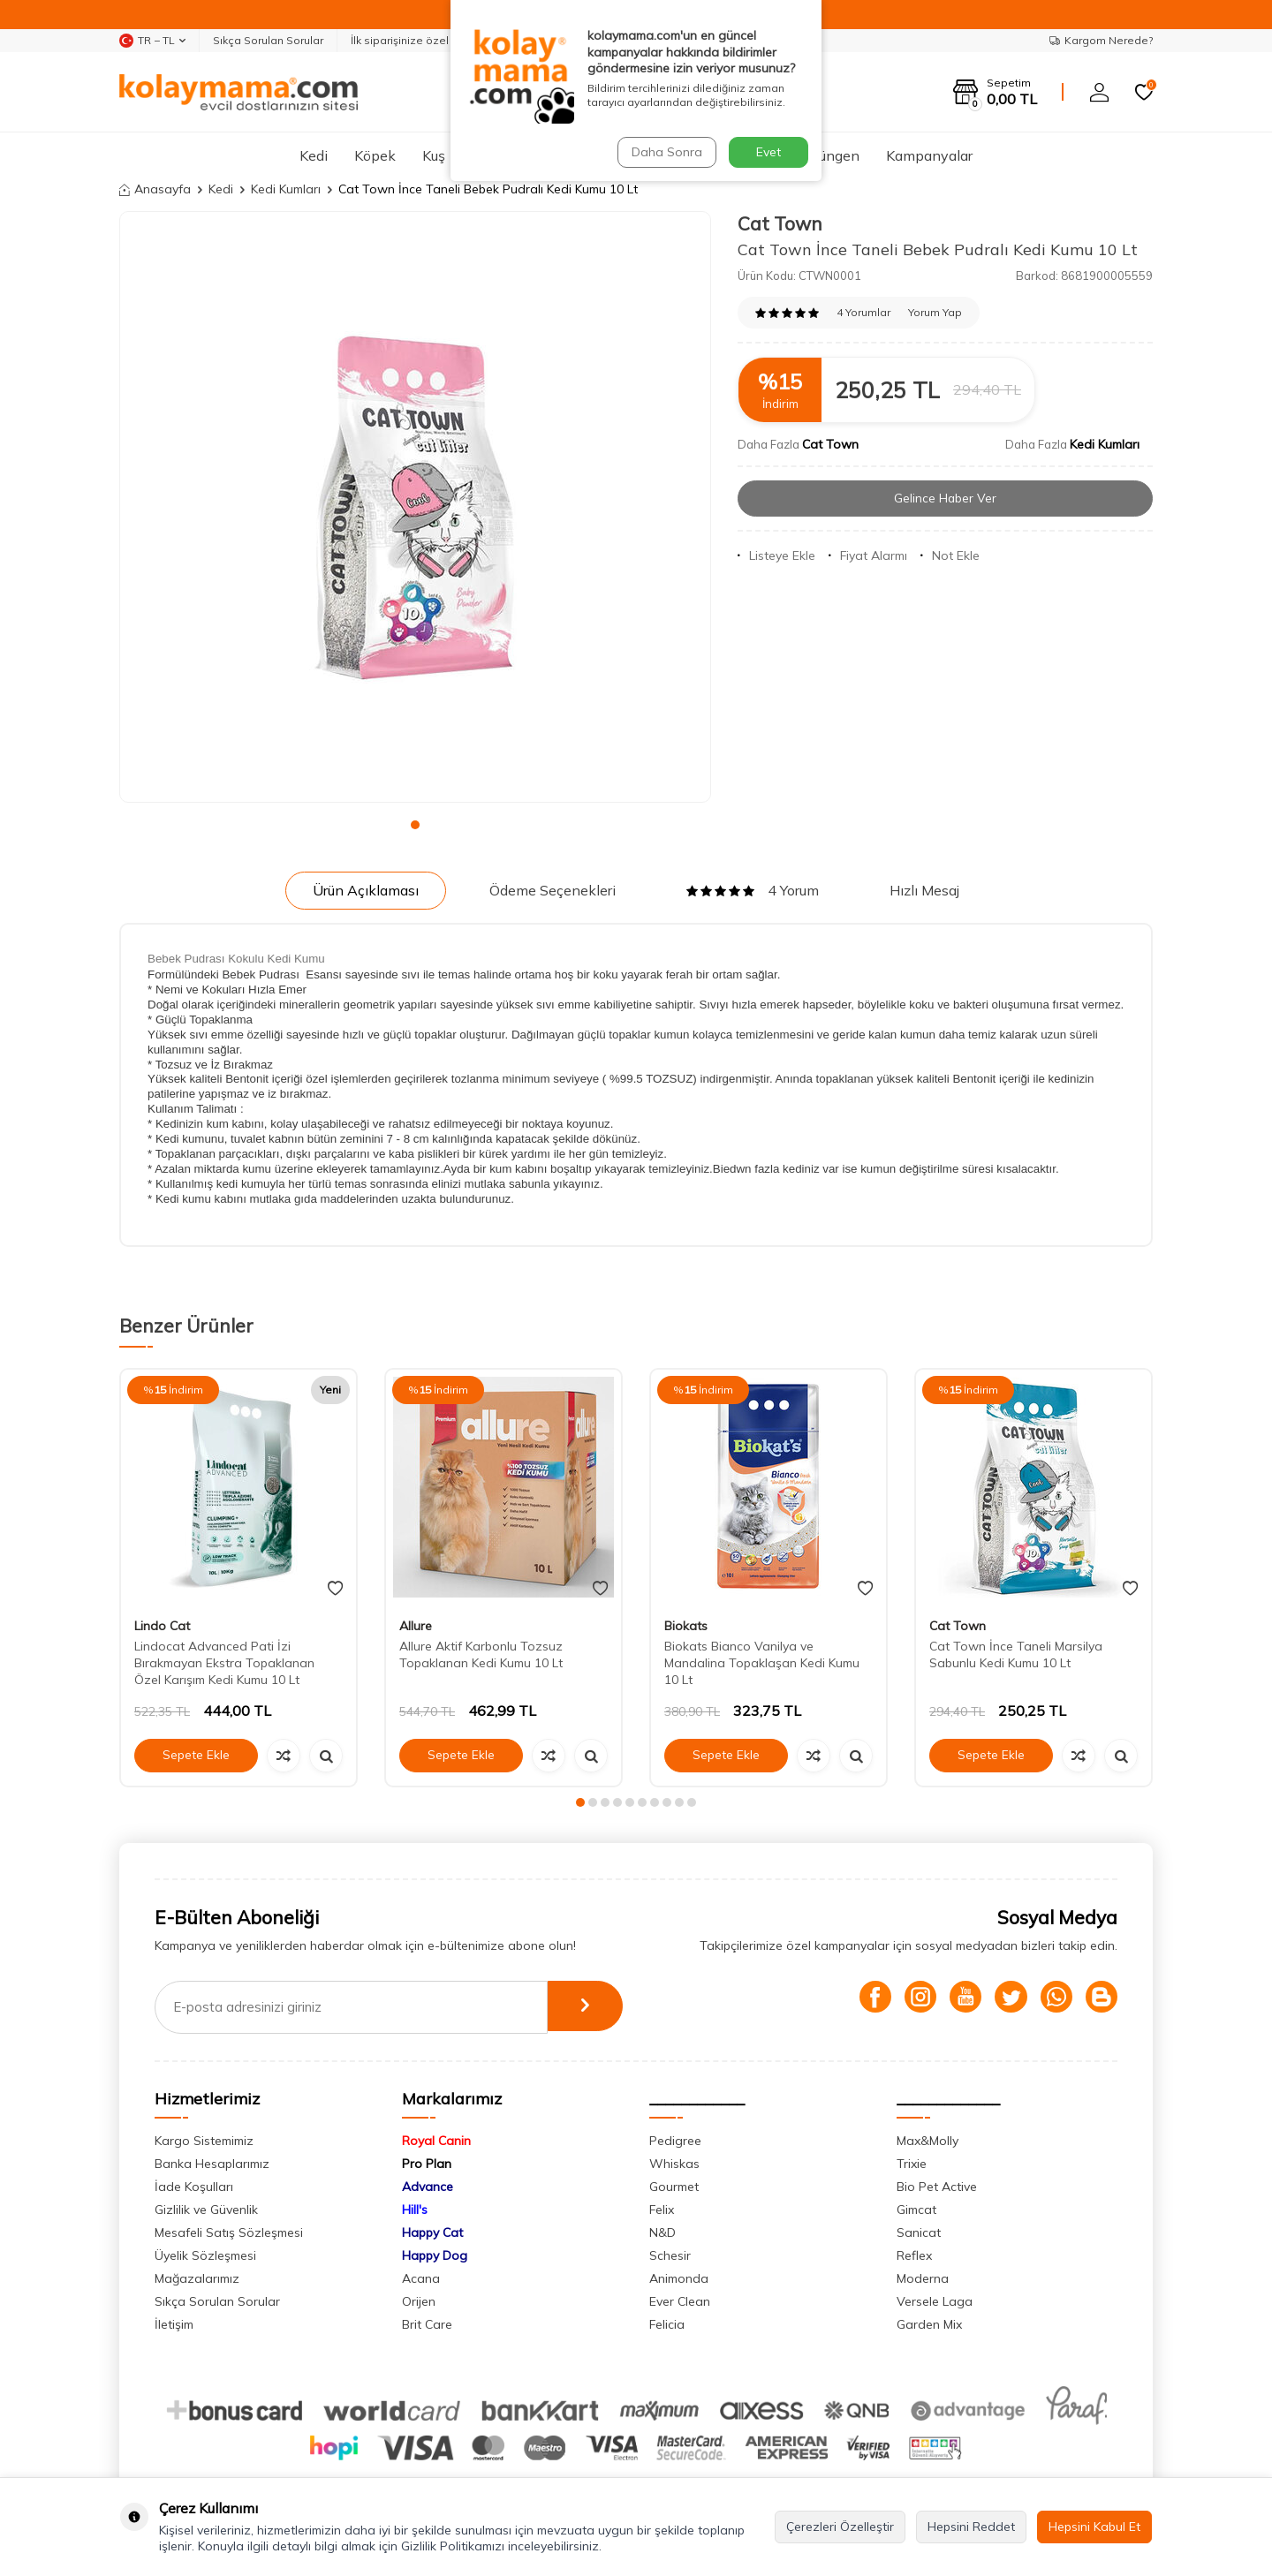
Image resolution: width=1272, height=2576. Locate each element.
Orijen (418, 2301)
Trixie (912, 2164)
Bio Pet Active (937, 2187)
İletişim (174, 2324)
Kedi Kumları (286, 189)
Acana (421, 2278)
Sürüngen (829, 155)
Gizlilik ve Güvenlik (206, 2209)
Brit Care (427, 2324)
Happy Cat (432, 2232)
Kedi (313, 155)
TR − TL (152, 41)
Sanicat (919, 2232)
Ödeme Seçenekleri (552, 890)
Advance (427, 2187)
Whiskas (674, 2164)
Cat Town (780, 223)
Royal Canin (436, 2141)
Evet (768, 152)
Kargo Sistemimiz (204, 2141)
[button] (415, 824)
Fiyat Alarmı (868, 555)
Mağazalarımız (197, 2278)
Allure (415, 1626)
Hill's (415, 2209)
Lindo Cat (162, 1626)
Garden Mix (929, 2324)
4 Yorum (752, 890)
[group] (415, 507)
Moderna (923, 2278)
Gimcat (916, 2209)
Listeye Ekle (776, 555)
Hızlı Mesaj (924, 890)
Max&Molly (927, 2141)
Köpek (375, 155)
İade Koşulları (194, 2187)
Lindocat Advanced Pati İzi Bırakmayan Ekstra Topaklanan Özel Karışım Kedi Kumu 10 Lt (224, 1663)
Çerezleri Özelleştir (840, 2526)
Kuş (433, 155)
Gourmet (674, 2187)
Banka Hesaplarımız (212, 2164)
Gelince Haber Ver (945, 498)
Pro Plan (426, 2164)
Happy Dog (434, 2255)
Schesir (670, 2255)
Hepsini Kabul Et (1094, 2526)
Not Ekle (950, 555)
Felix (661, 2209)
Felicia (667, 2324)
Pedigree (675, 2141)
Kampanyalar (929, 155)
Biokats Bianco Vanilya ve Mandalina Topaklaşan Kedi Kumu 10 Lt (761, 1663)
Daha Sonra (666, 152)
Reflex (914, 2255)
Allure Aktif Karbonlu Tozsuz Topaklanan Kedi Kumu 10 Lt (481, 1654)
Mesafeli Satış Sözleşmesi (229, 2232)
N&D (662, 2232)
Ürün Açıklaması (366, 890)
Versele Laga (935, 2301)
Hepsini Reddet (971, 2526)
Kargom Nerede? (1101, 40)
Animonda (678, 2278)
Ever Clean (679, 2301)
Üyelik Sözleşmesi (205, 2255)
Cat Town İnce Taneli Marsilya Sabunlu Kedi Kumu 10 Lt (1015, 1654)
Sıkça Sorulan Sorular (268, 40)
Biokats (686, 1626)
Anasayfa (155, 189)
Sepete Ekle (196, 1755)
